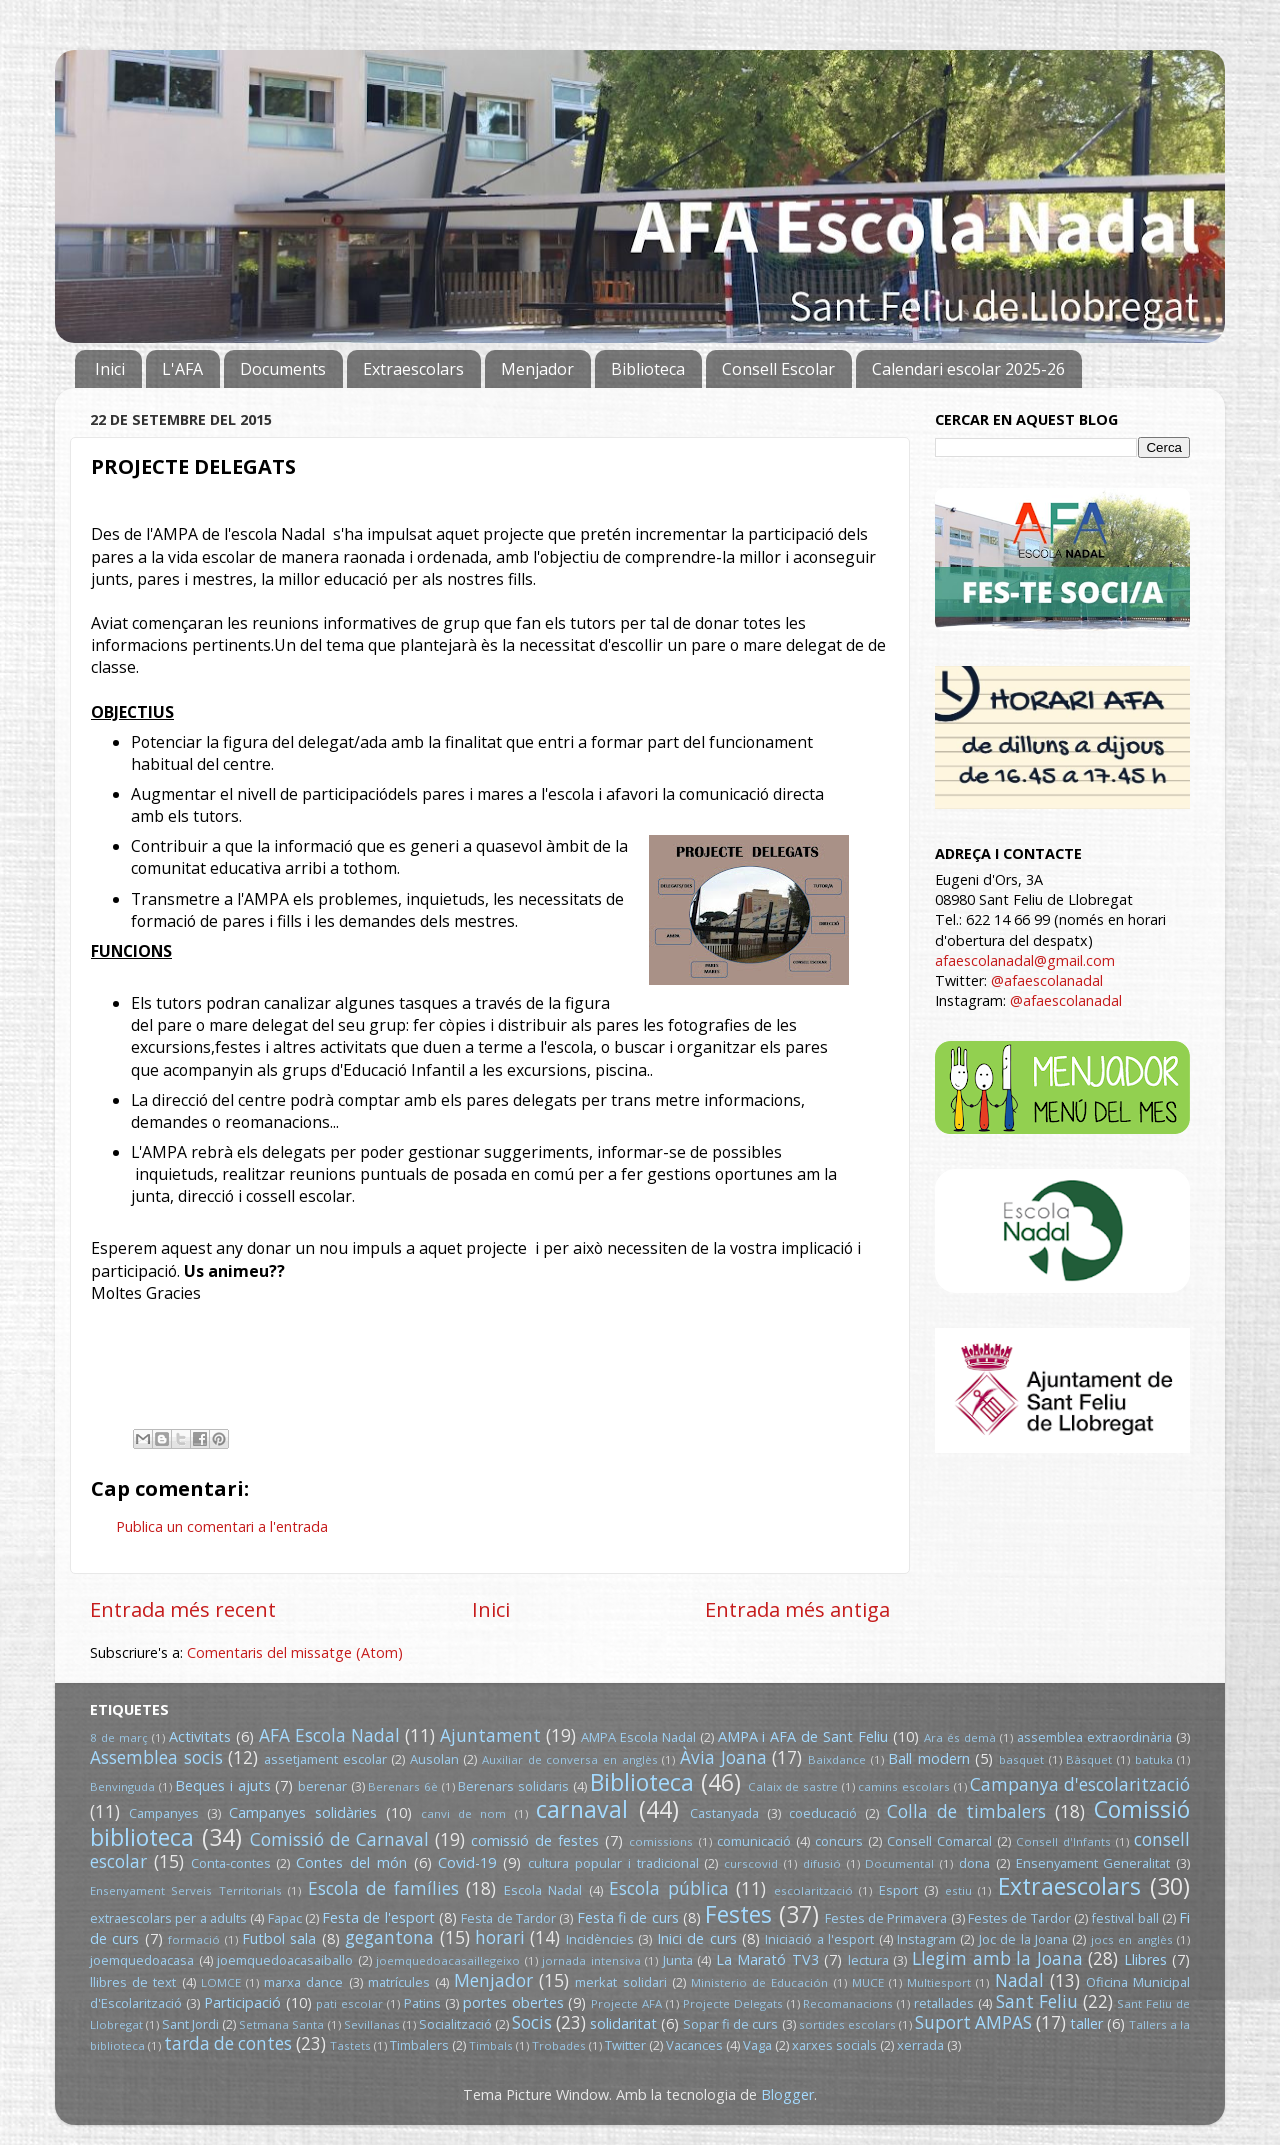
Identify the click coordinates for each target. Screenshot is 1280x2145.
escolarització (813, 1890)
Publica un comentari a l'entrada (222, 1526)
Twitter (625, 2045)
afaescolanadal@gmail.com (1025, 960)
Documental (899, 1863)
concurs (839, 1841)
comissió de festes (535, 1840)
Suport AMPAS (973, 2022)
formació (194, 1939)
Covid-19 (467, 1862)
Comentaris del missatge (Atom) (295, 1652)
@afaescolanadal (1047, 980)
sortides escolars (847, 2024)
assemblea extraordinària (1094, 1737)
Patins (422, 2003)
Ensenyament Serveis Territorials (186, 1890)
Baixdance (837, 1759)
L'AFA (182, 369)
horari (500, 1937)
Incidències (600, 1939)
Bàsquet (1089, 1759)
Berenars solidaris (513, 1786)
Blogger (787, 2094)
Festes (738, 1914)
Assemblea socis (156, 1757)
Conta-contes (231, 1863)
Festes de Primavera (886, 1918)
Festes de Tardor (1019, 1918)
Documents (283, 369)
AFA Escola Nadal (329, 1735)
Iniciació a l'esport (819, 1939)
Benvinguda (122, 1786)
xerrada (920, 2045)
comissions (661, 1841)
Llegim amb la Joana (997, 1958)
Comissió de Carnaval (339, 1839)
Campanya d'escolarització (1080, 1784)
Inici (110, 369)
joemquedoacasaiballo (285, 1960)
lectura (868, 1960)
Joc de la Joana (1023, 1939)
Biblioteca (648, 369)
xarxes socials (834, 2045)
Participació (242, 2002)
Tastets (350, 2045)
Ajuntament (490, 1735)
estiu (958, 1890)
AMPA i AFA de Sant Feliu (803, 1736)
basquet (1021, 1759)
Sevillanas (372, 2024)
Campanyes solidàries (303, 1812)
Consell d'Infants (1063, 1841)
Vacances (694, 2045)
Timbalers (419, 2045)
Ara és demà (960, 1737)
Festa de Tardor (508, 1918)
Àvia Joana (723, 1757)
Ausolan (434, 1759)
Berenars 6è (403, 1786)
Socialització (455, 2024)
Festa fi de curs (628, 1917)
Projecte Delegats (733, 2003)
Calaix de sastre (793, 1786)
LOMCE (221, 1982)
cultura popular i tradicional (613, 1863)
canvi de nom (463, 1813)
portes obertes (513, 2002)
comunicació (754, 1841)
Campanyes (164, 1813)
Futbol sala (279, 1938)
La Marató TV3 (767, 1959)
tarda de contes (228, 2043)
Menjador (537, 369)
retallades (944, 2003)
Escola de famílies (383, 1888)
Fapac (285, 1918)
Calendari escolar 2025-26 (968, 369)
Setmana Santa (281, 2024)
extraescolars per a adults (168, 1918)
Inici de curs (697, 1938)
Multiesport (939, 1982)
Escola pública (668, 1888)
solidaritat (623, 2023)
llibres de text (133, 1982)
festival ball (1124, 1918)
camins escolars (904, 1786)
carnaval (582, 1809)
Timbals (491, 2045)
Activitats (200, 1736)
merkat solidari (620, 1982)
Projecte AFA (626, 2003)
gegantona (389, 1937)
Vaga (757, 2045)
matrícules (399, 1982)
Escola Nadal (543, 1890)
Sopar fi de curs (730, 2024)
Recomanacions (848, 2003)
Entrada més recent (183, 1609)
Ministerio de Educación (759, 1982)
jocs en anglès (1132, 1939)
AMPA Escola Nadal (638, 1737)
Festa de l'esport (378, 1917)
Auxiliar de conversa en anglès (570, 1759)
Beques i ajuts (222, 1785)
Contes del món (351, 1862)
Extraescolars (413, 369)
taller (1086, 2023)
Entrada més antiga (797, 1609)
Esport (898, 1890)
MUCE (868, 1982)
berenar (322, 1786)
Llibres (1145, 1959)
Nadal (1019, 1980)
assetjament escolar (325, 1759)
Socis (532, 2022)
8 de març (119, 1737)
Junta (678, 1960)
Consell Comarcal (939, 1841)
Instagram (926, 1939)
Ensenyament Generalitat (1093, 1863)
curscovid (751, 1863)
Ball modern (929, 1758)
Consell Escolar (778, 369)
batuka (1154, 1759)
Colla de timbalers (966, 1811)
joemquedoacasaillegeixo (448, 1960)
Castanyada (724, 1813)
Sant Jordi (190, 2024)
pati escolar (349, 2003)
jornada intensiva (591, 1960)
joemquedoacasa (142, 1960)
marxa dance (303, 1982)
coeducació (823, 1813)
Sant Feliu (1037, 2001)
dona (974, 1863)
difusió (822, 1863)
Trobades (559, 2045)
